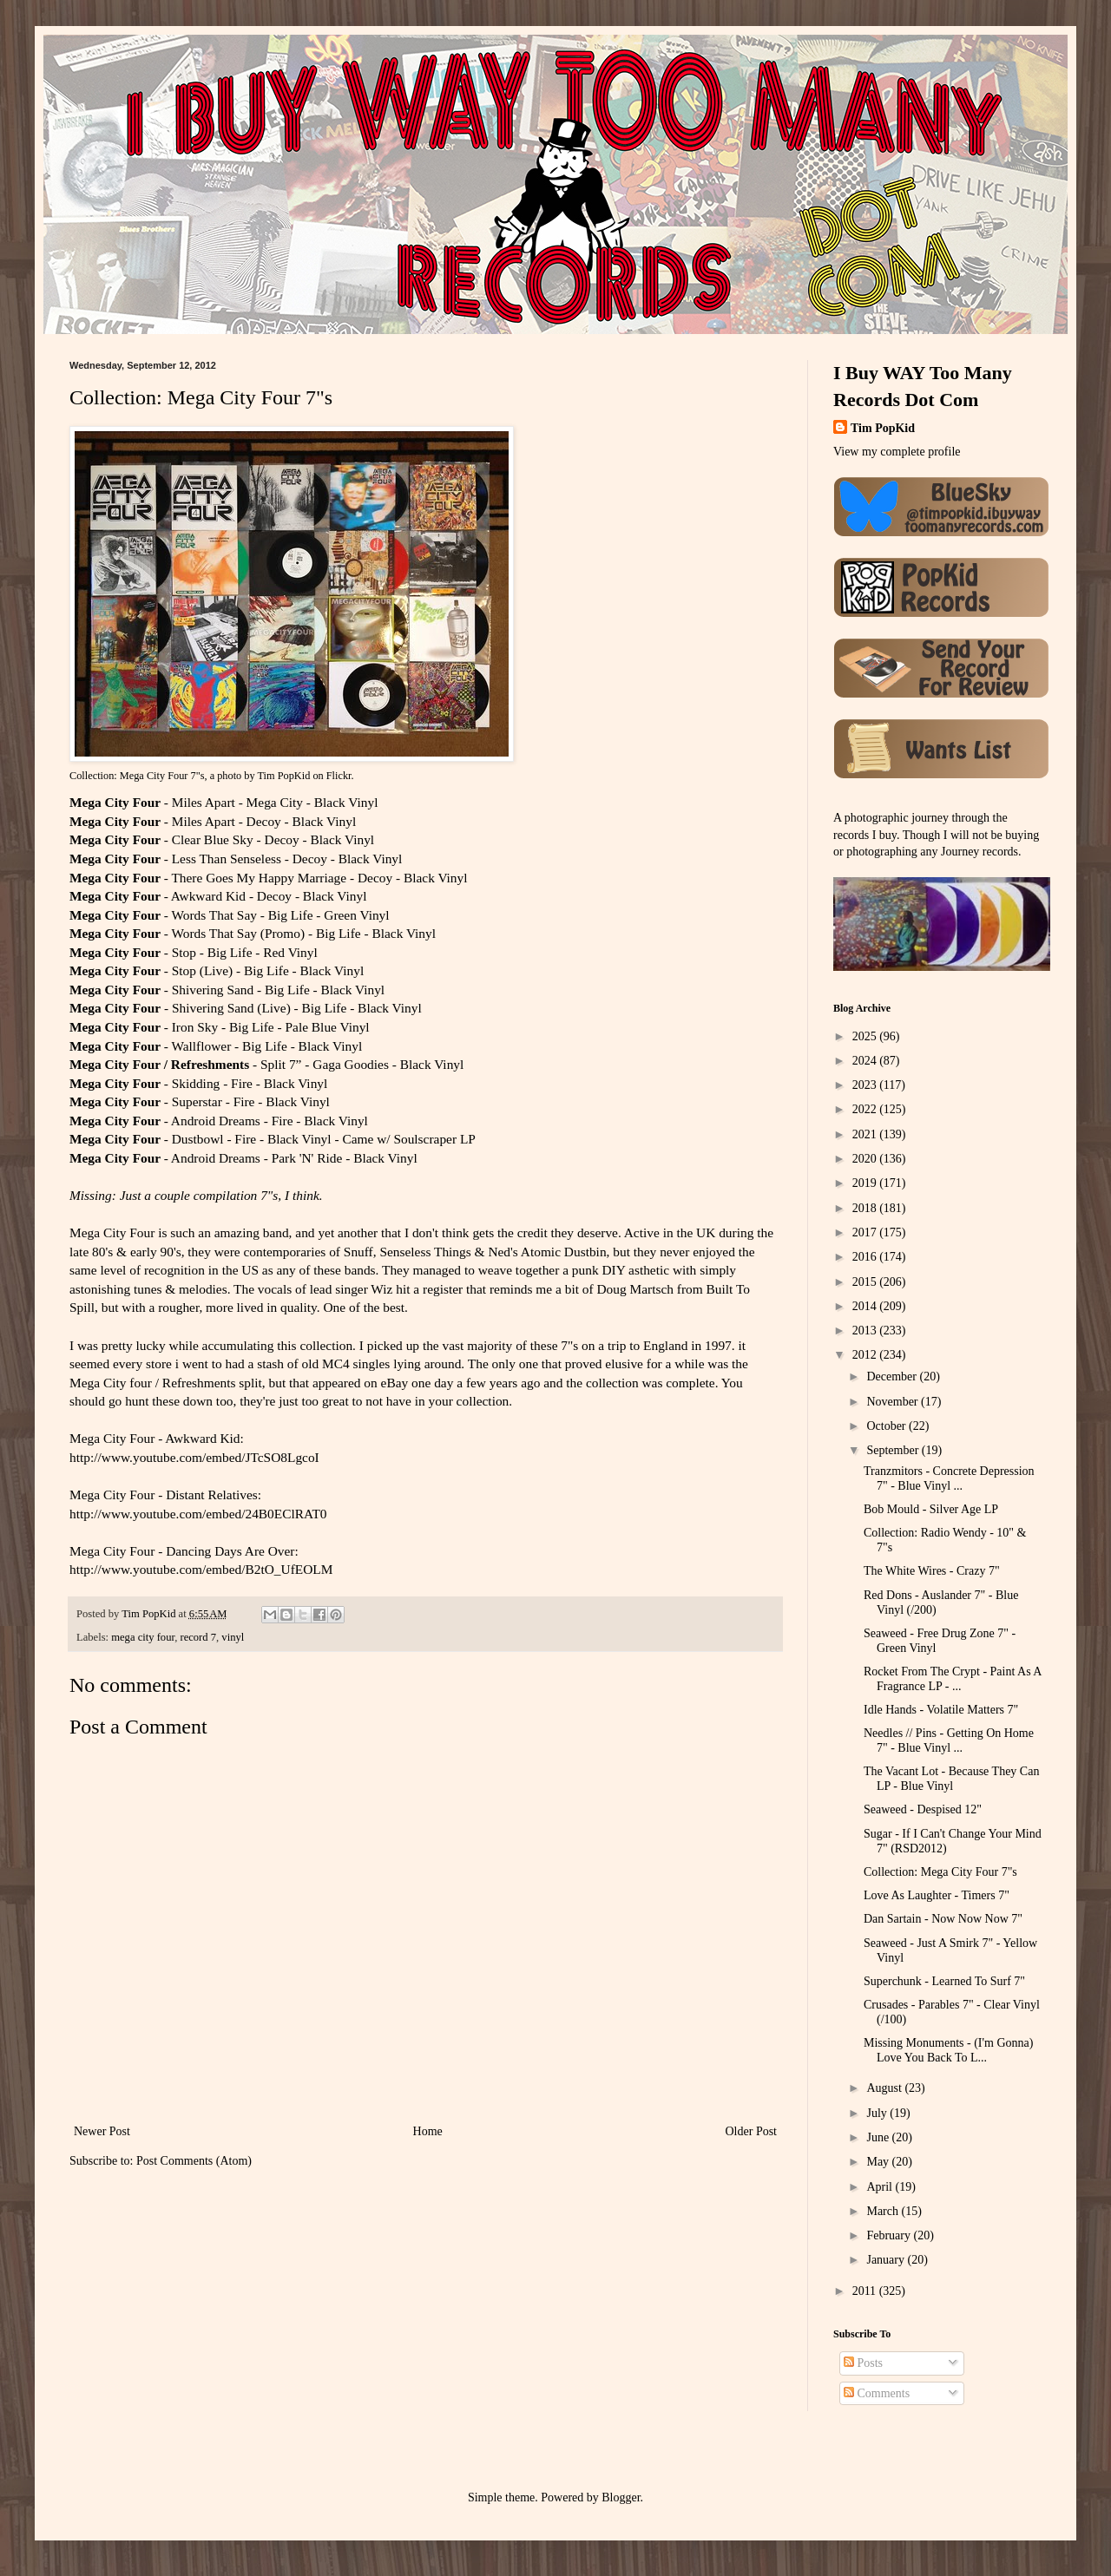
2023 (866, 1084)
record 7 (198, 1637)
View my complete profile (897, 451)
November (893, 1401)
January (886, 2259)
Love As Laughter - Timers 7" (936, 1895)
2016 (866, 1256)
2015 (866, 1281)
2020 (866, 1158)
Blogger (621, 2497)
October (887, 1425)
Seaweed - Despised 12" (923, 1809)
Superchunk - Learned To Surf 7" (944, 1981)
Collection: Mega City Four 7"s (940, 1871)
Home (428, 2131)
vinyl (232, 1637)
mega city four (142, 1637)
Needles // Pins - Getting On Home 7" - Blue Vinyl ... (949, 1740)
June (878, 2137)
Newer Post (102, 2131)
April (880, 2186)
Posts (863, 2363)
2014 (866, 1306)
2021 (866, 1134)
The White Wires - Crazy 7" (932, 1570)
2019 (866, 1183)
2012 (866, 1354)
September (893, 1450)
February (889, 2235)
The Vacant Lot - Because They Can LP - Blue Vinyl (951, 1779)
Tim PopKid (284, 776)
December (892, 1376)
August (885, 2087)
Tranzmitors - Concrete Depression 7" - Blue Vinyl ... (949, 1478)
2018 (866, 1208)
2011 (865, 2290)
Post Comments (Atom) (194, 2160)
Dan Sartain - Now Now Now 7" (943, 1918)
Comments (877, 2393)
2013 (866, 1330)
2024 (866, 1060)
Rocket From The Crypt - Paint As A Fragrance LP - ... (953, 1679)
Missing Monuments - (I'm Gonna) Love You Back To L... (948, 2050)
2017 (866, 1232)
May (878, 2161)
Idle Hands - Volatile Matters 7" (941, 1709)
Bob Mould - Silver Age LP (931, 1509)
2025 (866, 1036)
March (883, 2211)
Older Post (752, 2131)
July (878, 2113)
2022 (866, 1109)
